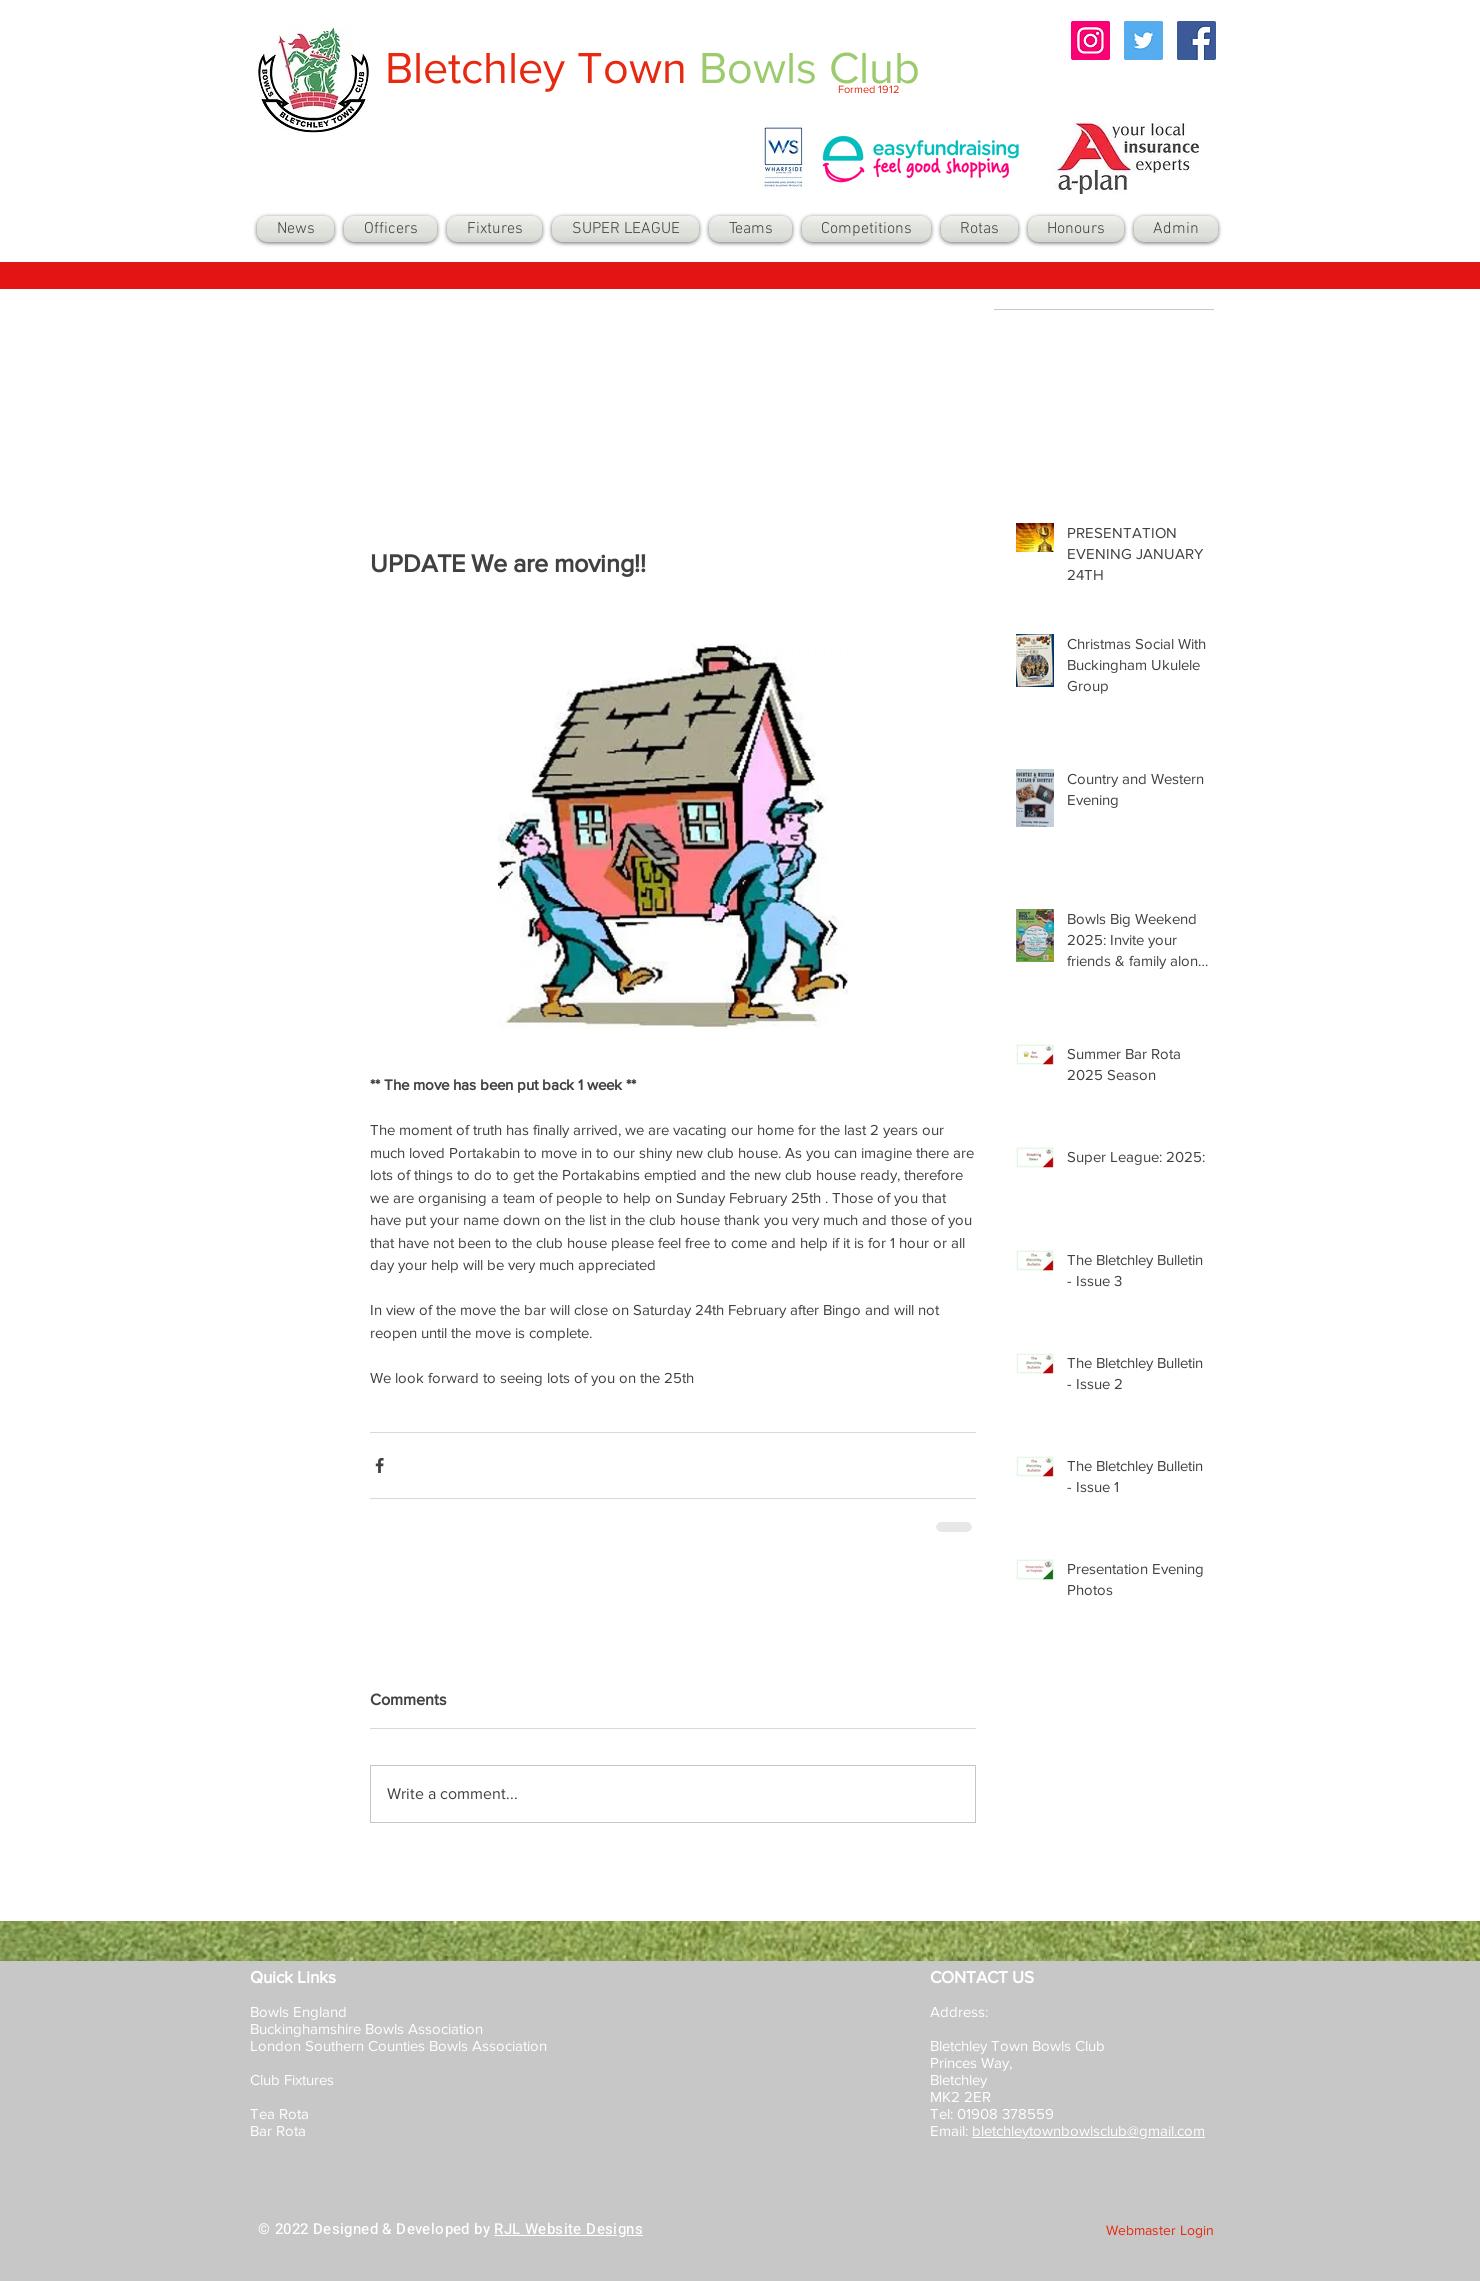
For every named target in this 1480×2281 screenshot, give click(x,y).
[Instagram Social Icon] (1090, 40)
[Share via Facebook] (379, 1465)
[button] (750, 229)
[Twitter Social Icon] (1143, 40)
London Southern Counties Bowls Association (398, 2045)
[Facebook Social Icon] (1196, 40)
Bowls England (298, 2011)
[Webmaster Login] (1160, 2231)
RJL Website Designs (568, 2229)
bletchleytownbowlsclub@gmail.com (1088, 2130)
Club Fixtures (294, 2079)
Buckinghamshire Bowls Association (366, 2028)
